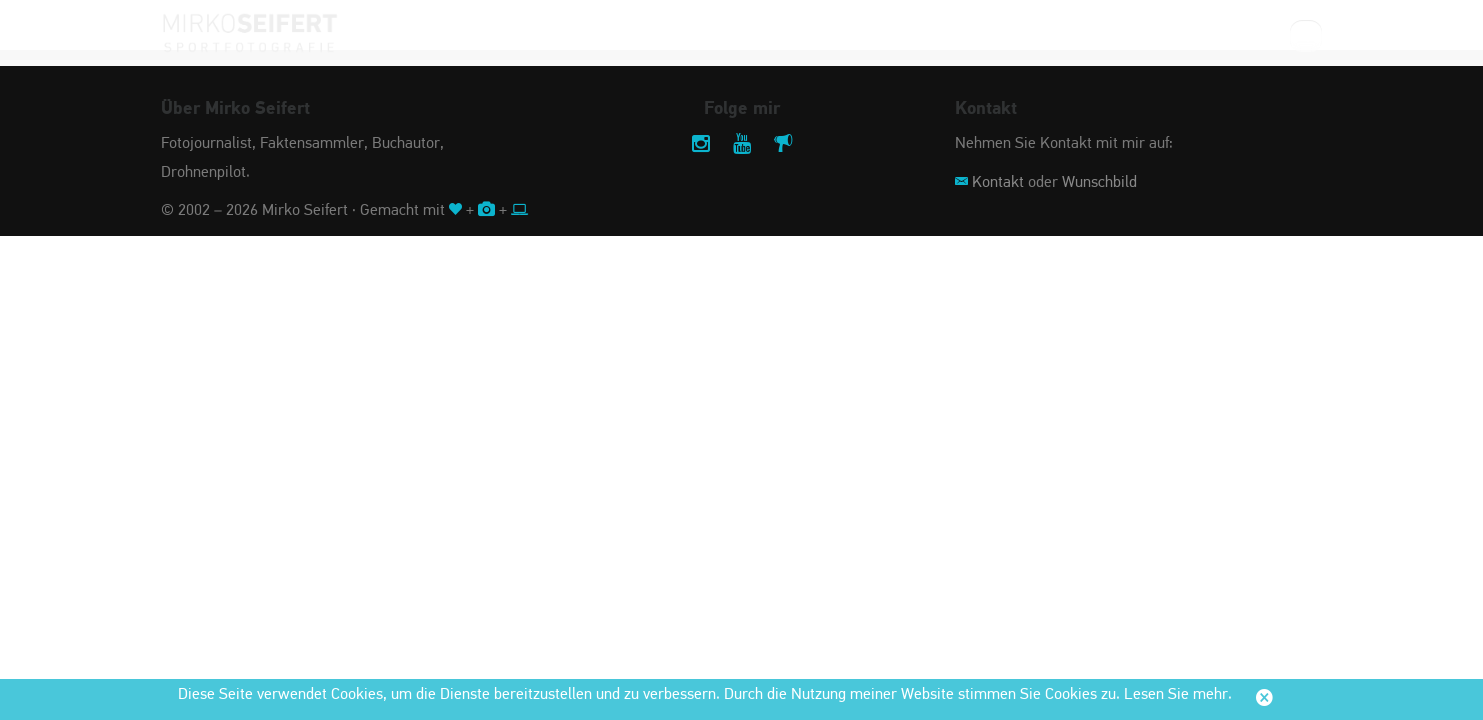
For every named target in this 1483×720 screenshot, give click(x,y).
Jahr (934, 34)
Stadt (861, 34)
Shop (1190, 34)
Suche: (1255, 34)
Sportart (771, 34)
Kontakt (998, 183)
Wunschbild (1099, 183)
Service (1115, 34)
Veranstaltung (645, 34)
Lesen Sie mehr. (1178, 695)
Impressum (1020, 34)
